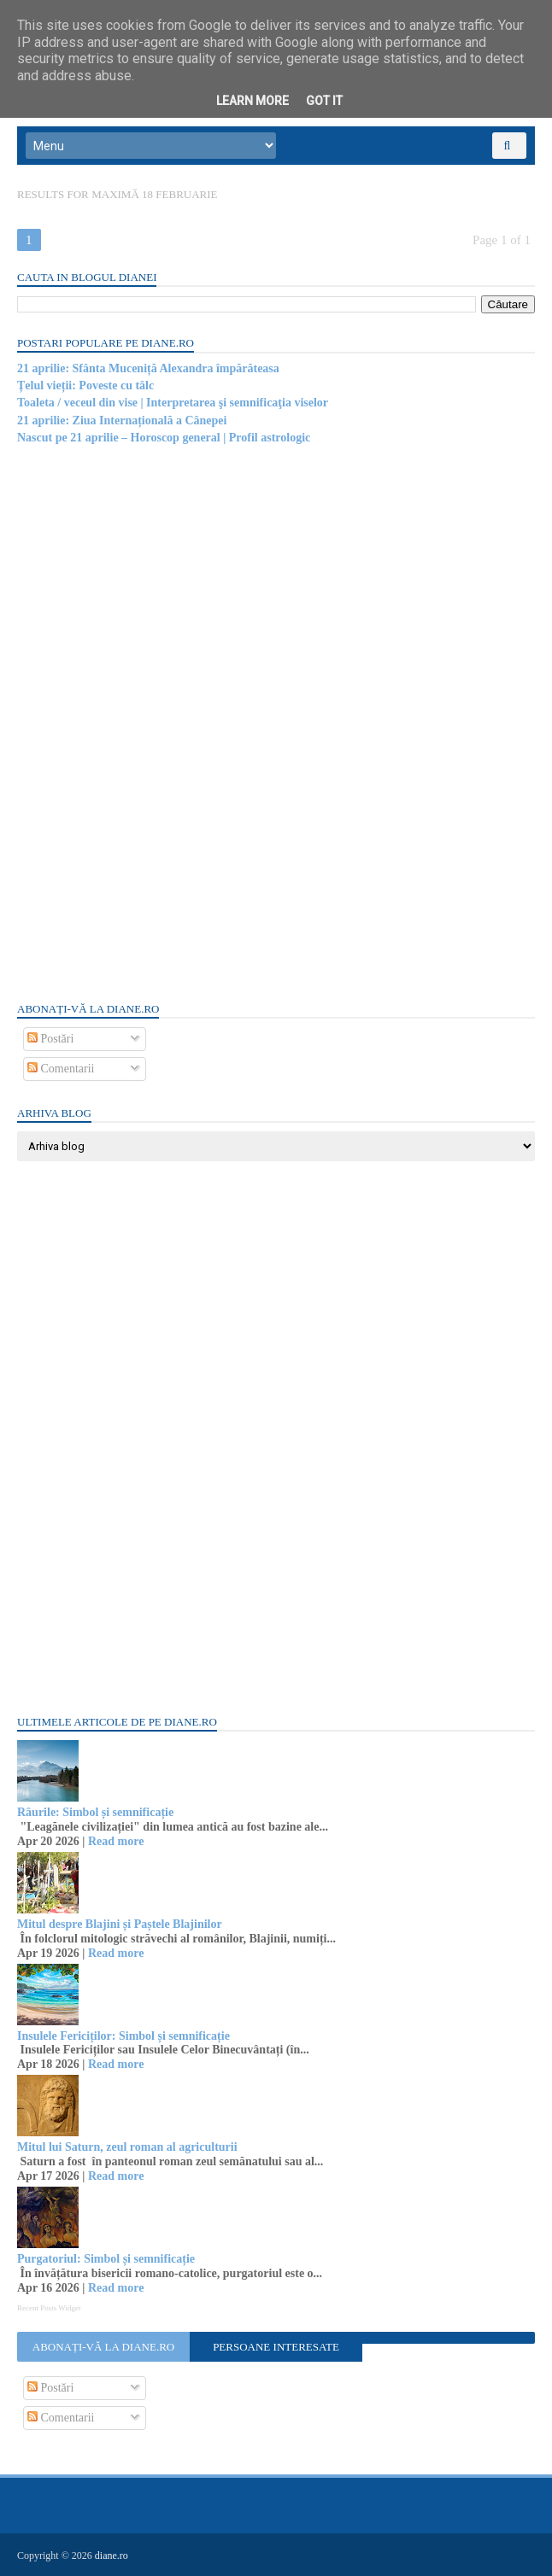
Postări (50, 1038)
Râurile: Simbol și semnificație (95, 1812)
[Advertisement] (145, 721)
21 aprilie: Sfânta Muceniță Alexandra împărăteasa (148, 368)
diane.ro (111, 2555)
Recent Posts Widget (48, 2308)
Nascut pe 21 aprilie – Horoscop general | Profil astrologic (163, 437)
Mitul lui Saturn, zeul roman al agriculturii (127, 2147)
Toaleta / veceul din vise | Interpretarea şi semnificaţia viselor (172, 402)
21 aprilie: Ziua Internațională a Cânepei (121, 420)
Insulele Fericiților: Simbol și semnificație (123, 2036)
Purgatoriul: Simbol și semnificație (106, 2258)
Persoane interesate (276, 2346)
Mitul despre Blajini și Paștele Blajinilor (119, 1924)
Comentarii (61, 1068)
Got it (324, 101)
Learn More (252, 101)
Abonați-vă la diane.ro (103, 2346)
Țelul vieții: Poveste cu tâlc (85, 385)
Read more (116, 1841)
